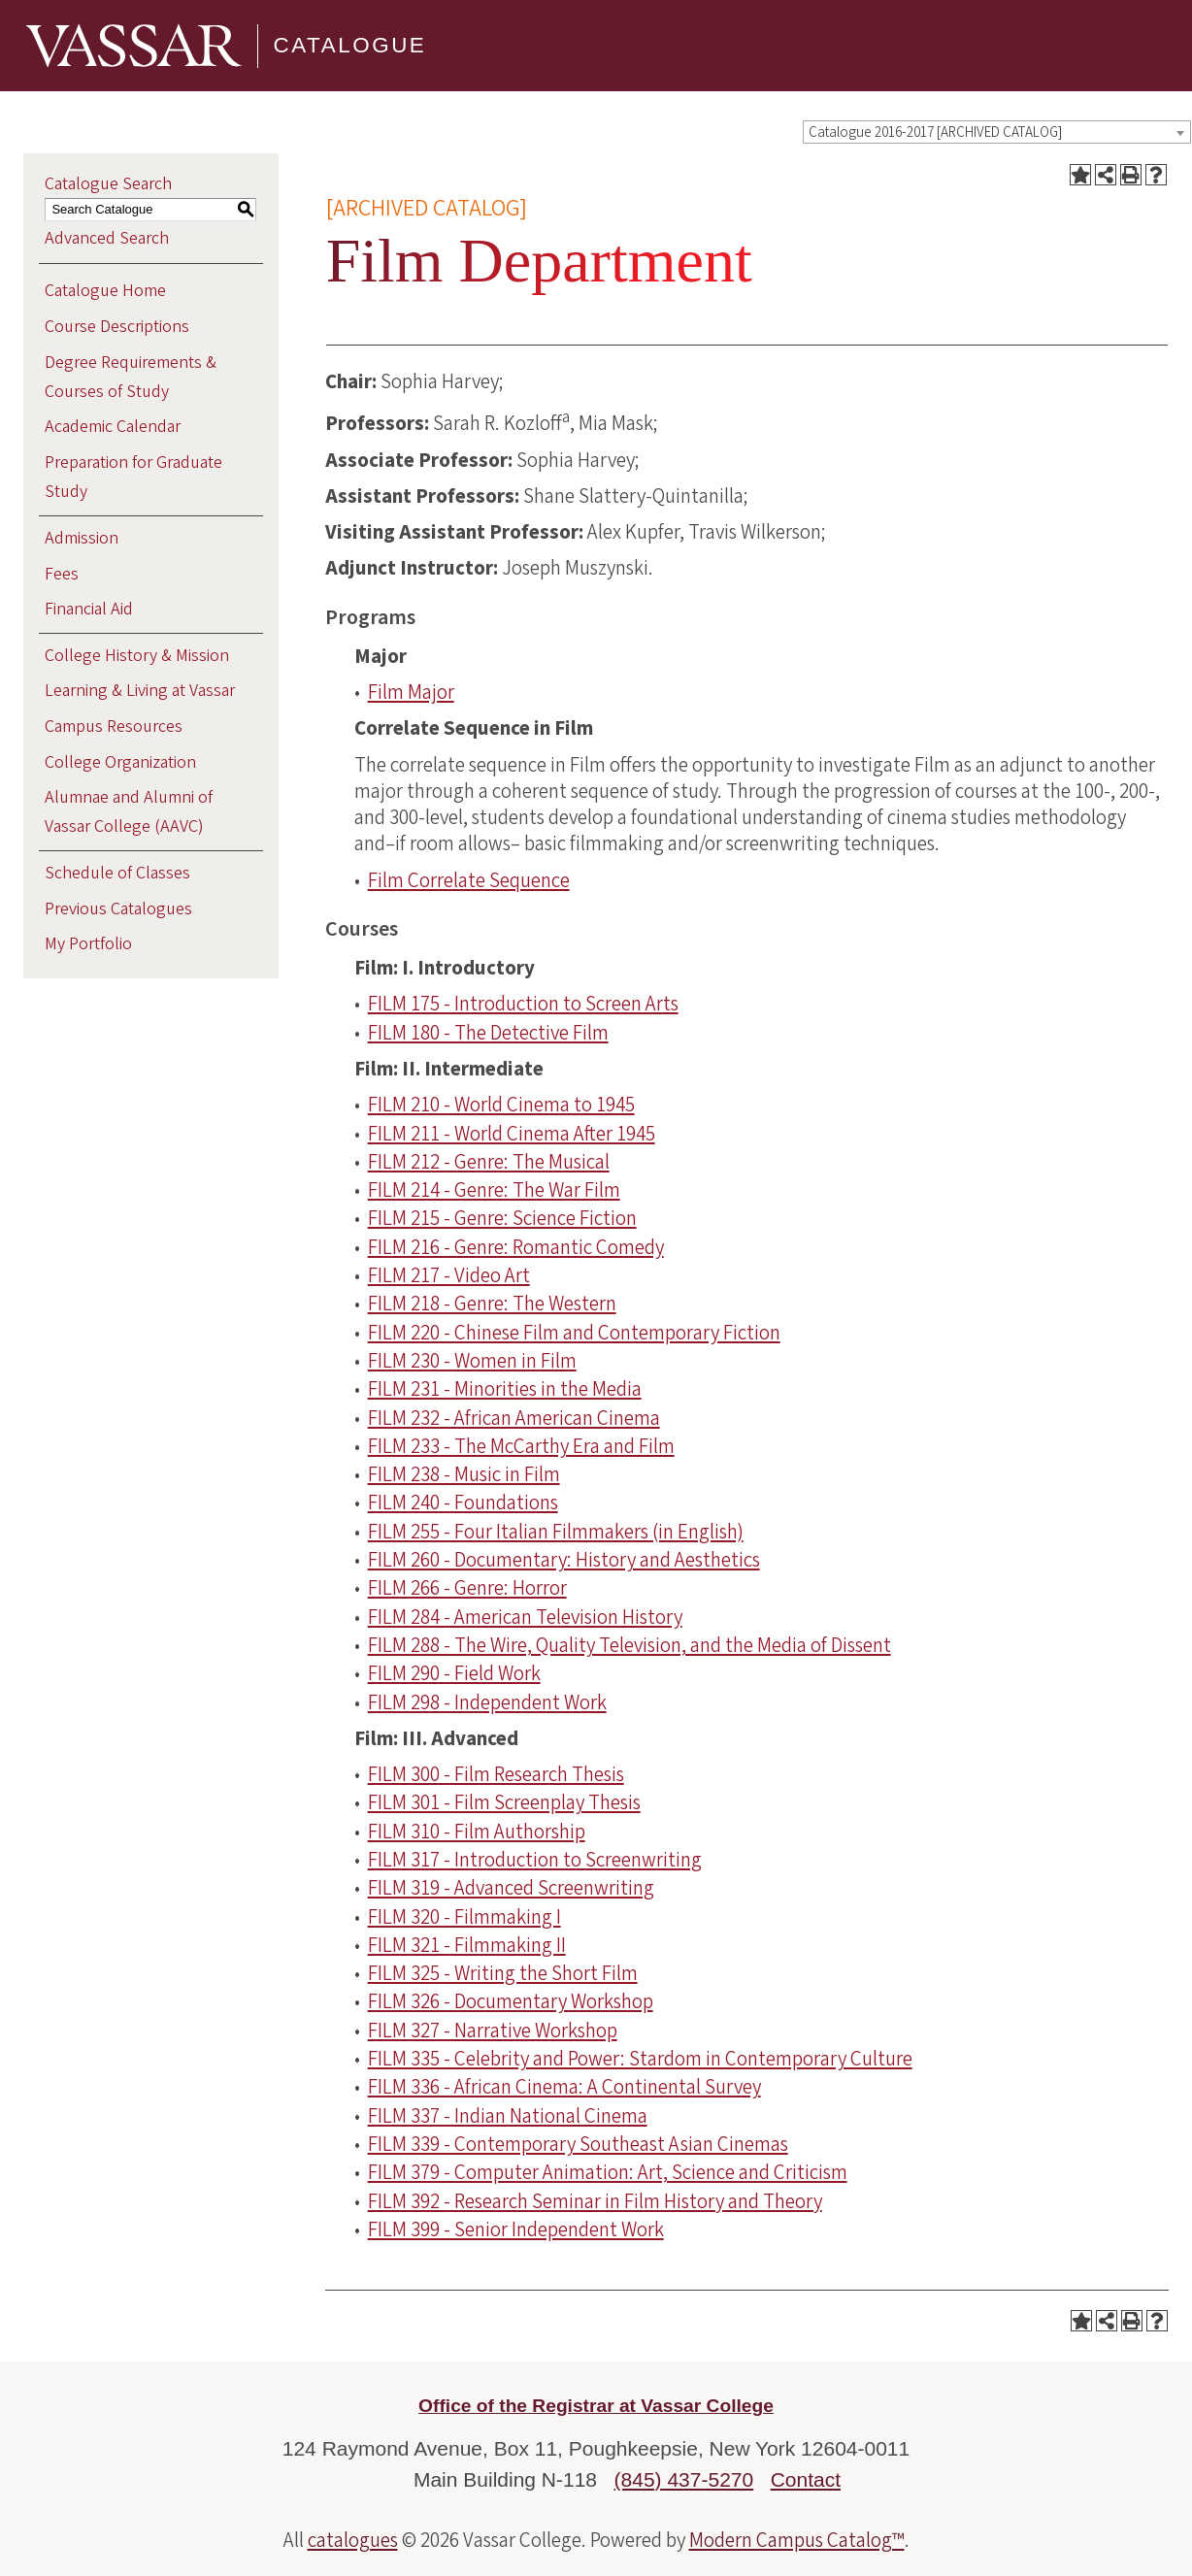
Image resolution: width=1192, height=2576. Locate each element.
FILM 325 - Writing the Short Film (503, 1973)
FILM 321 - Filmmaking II (467, 1945)
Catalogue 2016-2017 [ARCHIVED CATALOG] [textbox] (935, 132)
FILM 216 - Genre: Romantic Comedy (516, 1247)
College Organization (120, 762)
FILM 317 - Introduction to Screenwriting (535, 1859)
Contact (806, 2479)
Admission (81, 538)
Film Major (411, 692)
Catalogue (350, 45)
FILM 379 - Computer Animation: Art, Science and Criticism (607, 2172)
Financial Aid (89, 609)
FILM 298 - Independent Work (487, 1702)
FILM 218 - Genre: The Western (492, 1303)
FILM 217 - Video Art (449, 1275)
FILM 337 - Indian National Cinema (507, 2115)
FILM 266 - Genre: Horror (467, 1587)
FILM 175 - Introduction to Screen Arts (523, 1003)
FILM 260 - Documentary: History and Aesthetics (564, 1559)
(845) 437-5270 (684, 2479)
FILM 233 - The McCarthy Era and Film (521, 1446)
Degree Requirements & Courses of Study (130, 377)
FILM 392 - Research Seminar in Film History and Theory (595, 2201)
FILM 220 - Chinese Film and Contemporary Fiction (574, 1332)
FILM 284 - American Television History (525, 1617)
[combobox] (997, 132)
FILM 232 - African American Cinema (514, 1418)
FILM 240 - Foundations (463, 1502)
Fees (62, 574)
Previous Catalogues (118, 909)
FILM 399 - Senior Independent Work (516, 2229)
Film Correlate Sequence (469, 880)
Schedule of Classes (117, 873)
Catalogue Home (105, 291)
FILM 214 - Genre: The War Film (494, 1190)
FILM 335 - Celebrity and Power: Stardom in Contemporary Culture (640, 2058)
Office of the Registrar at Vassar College (596, 2405)
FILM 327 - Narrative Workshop (492, 2030)
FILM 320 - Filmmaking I (464, 1917)
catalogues (353, 2540)
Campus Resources (113, 726)
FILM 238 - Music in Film (464, 1474)
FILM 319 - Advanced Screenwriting (511, 1887)
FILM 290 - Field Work (454, 1673)
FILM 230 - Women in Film (472, 1360)
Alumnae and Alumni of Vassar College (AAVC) (129, 812)
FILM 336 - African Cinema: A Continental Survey (564, 2086)
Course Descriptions (117, 326)
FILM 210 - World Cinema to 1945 (501, 1104)
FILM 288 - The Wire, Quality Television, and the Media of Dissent (629, 1645)
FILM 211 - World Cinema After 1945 (511, 1133)
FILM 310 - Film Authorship (476, 1831)
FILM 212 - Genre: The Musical (489, 1161)
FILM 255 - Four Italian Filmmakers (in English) (556, 1531)
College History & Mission (137, 656)
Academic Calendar (113, 426)
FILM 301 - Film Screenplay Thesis (504, 1802)
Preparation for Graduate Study (133, 477)
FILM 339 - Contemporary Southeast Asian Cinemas (578, 2144)
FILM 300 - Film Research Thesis (496, 1774)
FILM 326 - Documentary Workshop (510, 2001)
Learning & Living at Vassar (140, 690)
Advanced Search (107, 238)
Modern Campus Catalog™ (797, 2540)
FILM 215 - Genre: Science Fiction (502, 1218)
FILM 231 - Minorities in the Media (505, 1389)
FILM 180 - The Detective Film (488, 1032)
